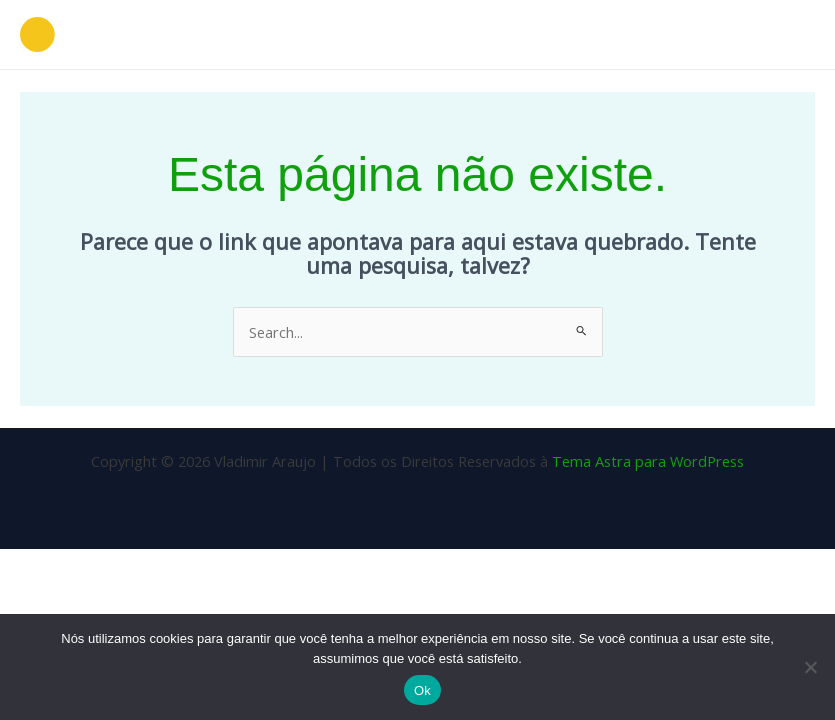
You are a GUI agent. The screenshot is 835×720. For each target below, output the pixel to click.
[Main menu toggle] (794, 35)
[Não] (810, 667)
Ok (422, 690)
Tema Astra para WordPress (648, 461)
